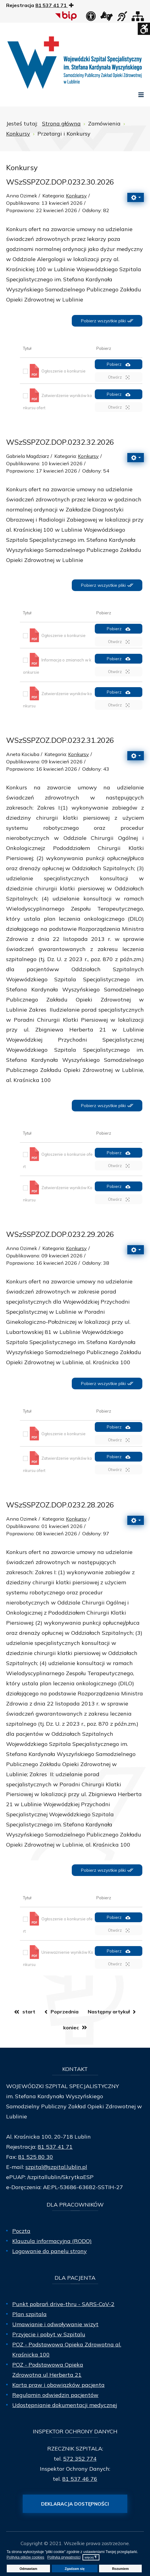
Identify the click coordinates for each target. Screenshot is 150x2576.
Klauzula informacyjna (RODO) (52, 2241)
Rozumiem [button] (120, 2568)
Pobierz (118, 364)
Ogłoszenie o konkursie (63, 370)
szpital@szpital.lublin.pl (56, 2166)
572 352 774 (80, 2458)
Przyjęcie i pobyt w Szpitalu (48, 2334)
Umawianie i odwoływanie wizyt (55, 2324)
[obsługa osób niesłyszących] (122, 18)
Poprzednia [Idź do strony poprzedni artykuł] (65, 2012)
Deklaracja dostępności (75, 2504)
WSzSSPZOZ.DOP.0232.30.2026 (60, 182)
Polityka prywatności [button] (64, 2557)
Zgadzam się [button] (75, 2568)
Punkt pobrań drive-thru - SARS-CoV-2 (63, 2304)
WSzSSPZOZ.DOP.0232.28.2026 (60, 1505)
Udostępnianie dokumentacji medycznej (64, 2405)
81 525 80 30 (35, 2156)
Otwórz (118, 377)
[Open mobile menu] (141, 95)
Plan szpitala (29, 2314)
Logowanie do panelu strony (49, 2251)
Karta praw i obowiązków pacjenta (58, 2384)
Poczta (21, 2230)
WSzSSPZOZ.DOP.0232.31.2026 (60, 740)
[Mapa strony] (138, 18)
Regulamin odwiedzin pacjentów (55, 2394)
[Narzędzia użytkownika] (135, 197)
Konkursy (76, 196)
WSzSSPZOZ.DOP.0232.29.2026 (60, 1234)
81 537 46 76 (79, 2478)
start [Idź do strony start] (28, 2012)
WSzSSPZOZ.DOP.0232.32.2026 (60, 442)
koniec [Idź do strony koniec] (71, 2027)
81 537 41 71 (55, 2146)
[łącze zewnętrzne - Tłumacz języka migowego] (106, 18)
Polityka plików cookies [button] (25, 2557)
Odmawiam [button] (28, 2568)
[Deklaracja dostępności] (91, 18)
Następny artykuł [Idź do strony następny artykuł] (109, 2012)
